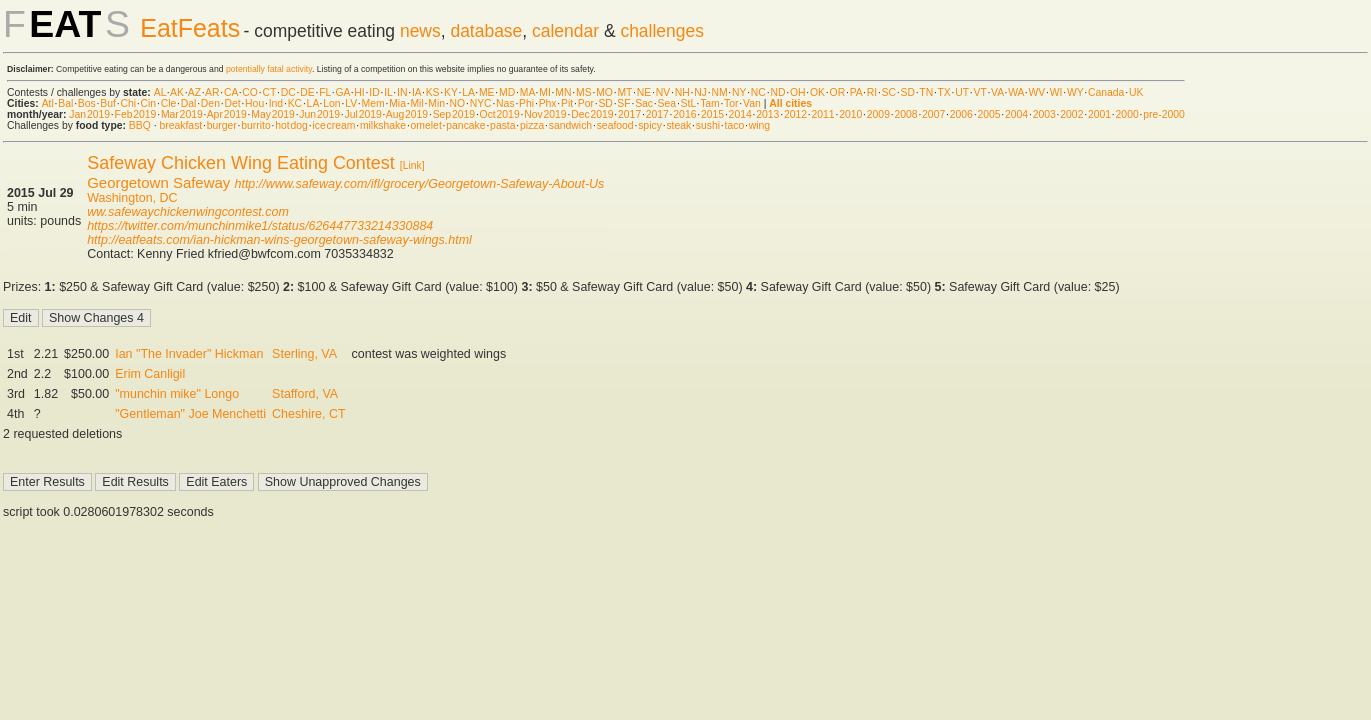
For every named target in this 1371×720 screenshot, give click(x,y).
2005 (988, 114)
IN (402, 92)
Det (232, 103)
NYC (481, 103)
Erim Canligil (150, 374)
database (486, 31)
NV (663, 92)
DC (288, 92)
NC (758, 92)
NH (682, 92)
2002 (1071, 114)
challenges (662, 31)
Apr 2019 (227, 114)
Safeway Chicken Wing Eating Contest (241, 163)
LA (468, 92)
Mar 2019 (182, 114)
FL (325, 92)
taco (735, 125)
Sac (644, 103)
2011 (823, 114)
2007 (933, 114)
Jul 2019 (363, 114)
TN (926, 92)
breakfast (180, 125)
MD (507, 92)
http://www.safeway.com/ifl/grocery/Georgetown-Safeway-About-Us (419, 184)
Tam (710, 103)
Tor (731, 103)
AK (177, 92)
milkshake (383, 125)
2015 (712, 114)
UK (1136, 92)
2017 (629, 114)
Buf (108, 103)
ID (374, 92)
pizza (532, 125)
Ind (276, 103)
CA (231, 92)
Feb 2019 (136, 114)
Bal (65, 103)
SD (908, 92)
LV (351, 103)
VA (997, 92)
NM (719, 92)
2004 (1016, 114)
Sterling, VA (304, 354)
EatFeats (190, 28)
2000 (1127, 114)
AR (212, 92)
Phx (548, 103)
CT (269, 92)
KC (295, 103)
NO (458, 103)
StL (688, 103)
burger (222, 125)
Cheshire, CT (308, 414)
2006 (961, 114)
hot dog (291, 125)
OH (798, 92)
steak (678, 125)
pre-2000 (1164, 114)
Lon (331, 103)
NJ (700, 92)
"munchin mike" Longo (177, 394)
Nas (505, 103)
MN (563, 92)
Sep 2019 (454, 114)
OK (817, 92)
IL (388, 92)
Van (752, 103)
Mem (373, 103)
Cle (169, 103)
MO (604, 92)
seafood (615, 125)
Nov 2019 (545, 114)
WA (1016, 92)
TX (944, 92)
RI (872, 92)
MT (624, 92)
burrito (255, 125)
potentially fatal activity (269, 69)
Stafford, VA (305, 394)
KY (451, 92)
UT (962, 92)
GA (342, 92)
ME (487, 92)
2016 (684, 114)
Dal (189, 103)
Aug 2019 (407, 114)
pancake (465, 125)
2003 (1044, 114)
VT (980, 92)
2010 (850, 114)
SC (889, 92)
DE (307, 92)
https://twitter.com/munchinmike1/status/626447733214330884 (260, 226)
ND (777, 92)
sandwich (570, 125)
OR (838, 92)
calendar (565, 31)
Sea (667, 103)
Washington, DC (132, 198)
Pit (567, 103)
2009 (878, 114)
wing (759, 125)
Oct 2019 (500, 114)
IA (416, 92)
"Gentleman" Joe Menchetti (190, 414)
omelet (426, 125)
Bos (87, 103)
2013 (767, 114)
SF (623, 103)
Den (210, 103)
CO (250, 92)
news (420, 31)
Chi (128, 103)
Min (436, 103)
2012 (795, 114)
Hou (254, 103)
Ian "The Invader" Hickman (189, 354)
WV (1036, 92)
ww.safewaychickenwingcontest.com (188, 212)
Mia (397, 103)
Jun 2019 (319, 114)
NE (644, 92)
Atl (48, 103)
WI (1056, 92)
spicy (650, 125)
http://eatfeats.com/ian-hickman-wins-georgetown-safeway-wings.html (279, 240)
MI (545, 92)
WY (1075, 92)
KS (433, 92)
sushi (708, 125)
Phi (526, 103)
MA (527, 92)
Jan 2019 (89, 114)
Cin (149, 103)
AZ (194, 92)
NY (739, 92)
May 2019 (273, 114)
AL (160, 92)
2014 (740, 114)
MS (584, 92)
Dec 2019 (592, 114)
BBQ (140, 125)
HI (359, 92)
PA (856, 92)
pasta (502, 125)
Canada (1106, 92)
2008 (905, 114)
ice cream (333, 125)
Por (586, 103)
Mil (416, 103)
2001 (1099, 114)
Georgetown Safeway (158, 182)
